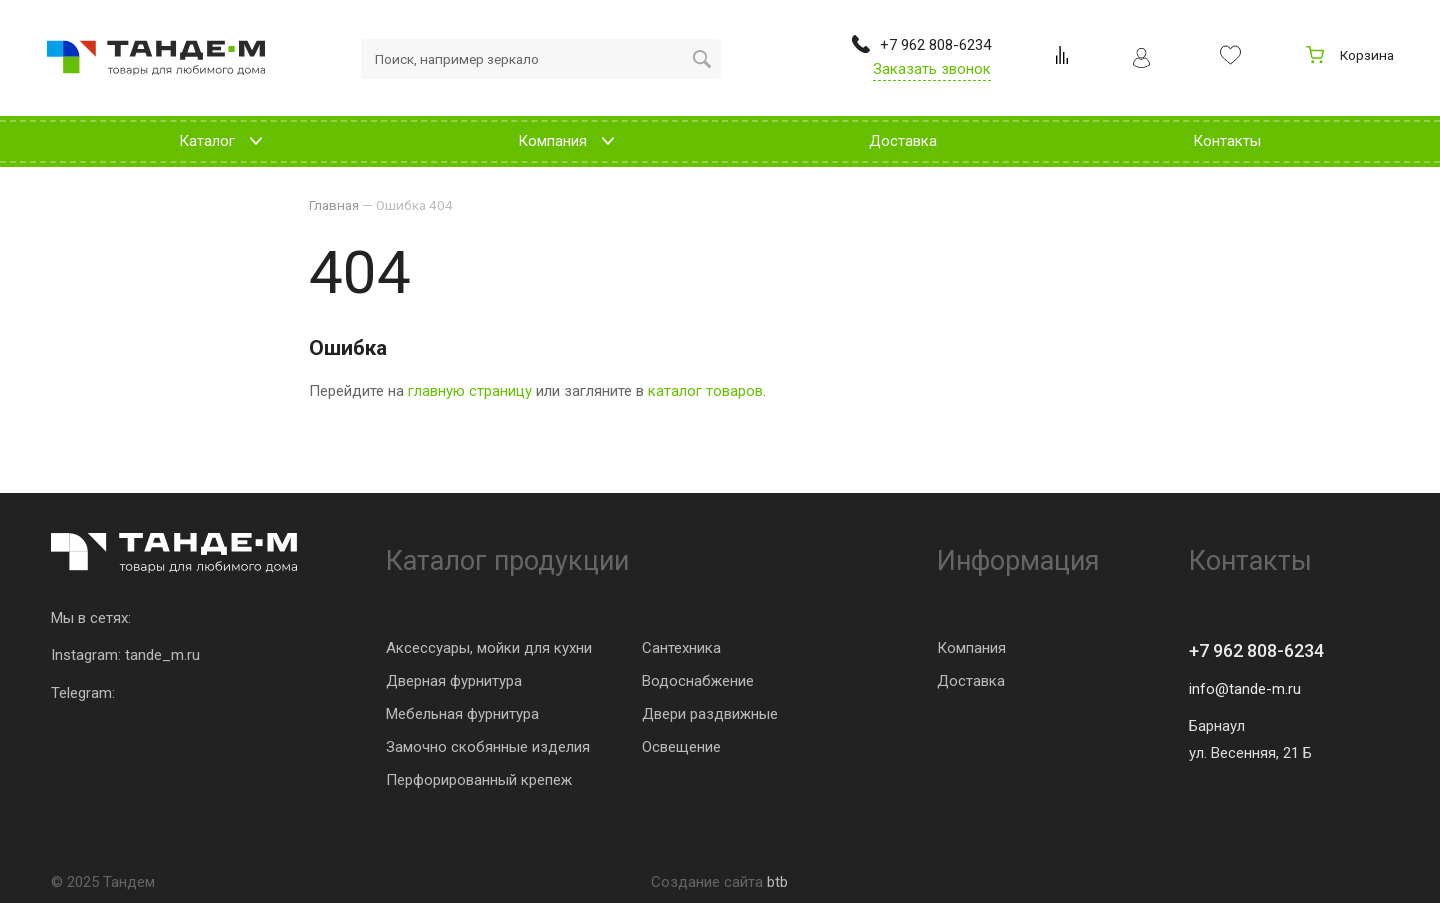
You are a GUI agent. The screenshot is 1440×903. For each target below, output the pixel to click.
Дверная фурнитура (454, 681)
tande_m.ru (162, 655)
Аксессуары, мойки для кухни (489, 648)
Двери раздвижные (710, 714)
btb (777, 882)
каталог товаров (705, 391)
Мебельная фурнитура (462, 714)
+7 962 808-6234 (1256, 650)
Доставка (971, 681)
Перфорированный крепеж (479, 780)
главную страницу (470, 391)
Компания (971, 648)
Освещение (681, 747)
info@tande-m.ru (1245, 689)
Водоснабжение (698, 681)
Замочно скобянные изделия (488, 747)
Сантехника (681, 648)
